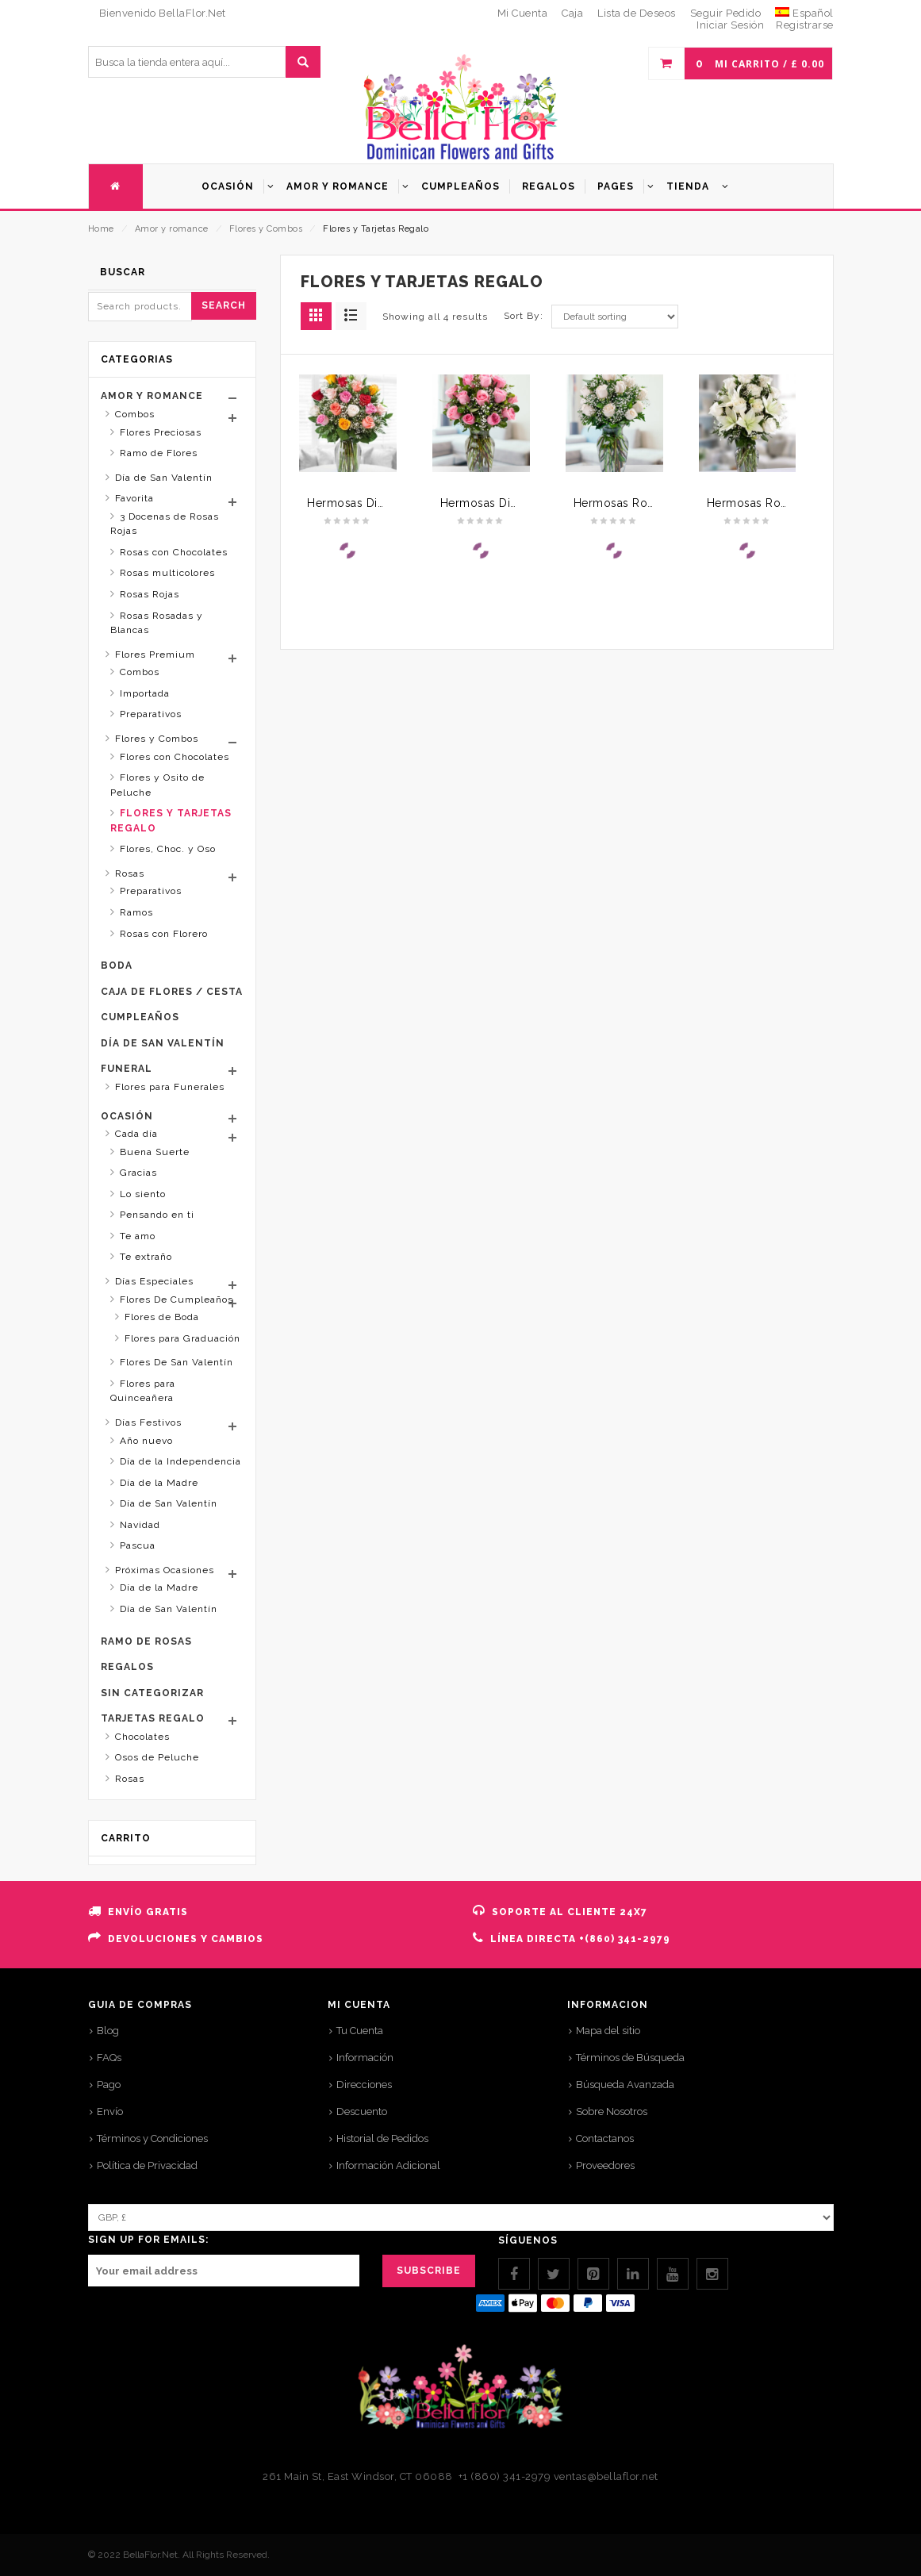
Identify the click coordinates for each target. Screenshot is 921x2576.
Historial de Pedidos (382, 2138)
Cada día (136, 1133)
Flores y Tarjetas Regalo (171, 821)
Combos (135, 414)
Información (364, 2057)
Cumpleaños (140, 1017)
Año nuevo (146, 1440)
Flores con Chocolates (174, 756)
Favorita (134, 498)
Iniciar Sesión (730, 25)
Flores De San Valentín (176, 1362)
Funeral (126, 1068)
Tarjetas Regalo (153, 1718)
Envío (110, 2111)
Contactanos (605, 2138)
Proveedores (605, 2165)
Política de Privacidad (147, 2165)
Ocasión (127, 1116)
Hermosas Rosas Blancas (643, 503)
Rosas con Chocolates (174, 552)
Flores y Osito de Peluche (157, 785)
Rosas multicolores (167, 572)
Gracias (138, 1172)
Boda (116, 965)
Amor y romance (172, 229)
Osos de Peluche (157, 1757)
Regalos (127, 1666)
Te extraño (146, 1256)
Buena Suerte (155, 1151)
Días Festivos (148, 1422)
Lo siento (143, 1194)
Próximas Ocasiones (164, 1570)
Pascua (137, 1545)
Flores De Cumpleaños (176, 1299)
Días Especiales (154, 1281)
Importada (145, 693)
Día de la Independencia (180, 1461)
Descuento (361, 2111)
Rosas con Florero (164, 933)
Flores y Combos (266, 229)
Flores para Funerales (169, 1086)
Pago (109, 2084)
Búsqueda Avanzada (625, 2084)
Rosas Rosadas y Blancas (156, 623)
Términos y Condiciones (152, 2138)
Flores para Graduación (182, 1338)
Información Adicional (388, 2165)
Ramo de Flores (159, 453)
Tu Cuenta (359, 2031)
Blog (108, 2031)
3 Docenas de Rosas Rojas (164, 524)
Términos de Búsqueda (630, 2057)
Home (101, 229)
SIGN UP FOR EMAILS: (148, 2239)
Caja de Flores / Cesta (172, 991)
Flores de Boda (162, 1317)
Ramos (136, 912)
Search (223, 305)
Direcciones (364, 2084)
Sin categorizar (152, 1693)
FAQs (109, 2057)
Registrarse (805, 25)
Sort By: (523, 315)
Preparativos (151, 714)
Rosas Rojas (149, 594)
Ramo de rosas (146, 1641)
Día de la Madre (159, 1482)
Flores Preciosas (160, 432)
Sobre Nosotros (611, 2111)
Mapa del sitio (608, 2031)
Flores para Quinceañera (142, 1391)
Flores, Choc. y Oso (168, 848)
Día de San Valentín (164, 477)
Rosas (129, 873)
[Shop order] (614, 316)
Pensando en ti (157, 1214)
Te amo (137, 1236)
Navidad (140, 1524)
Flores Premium (155, 654)
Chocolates (142, 1736)
